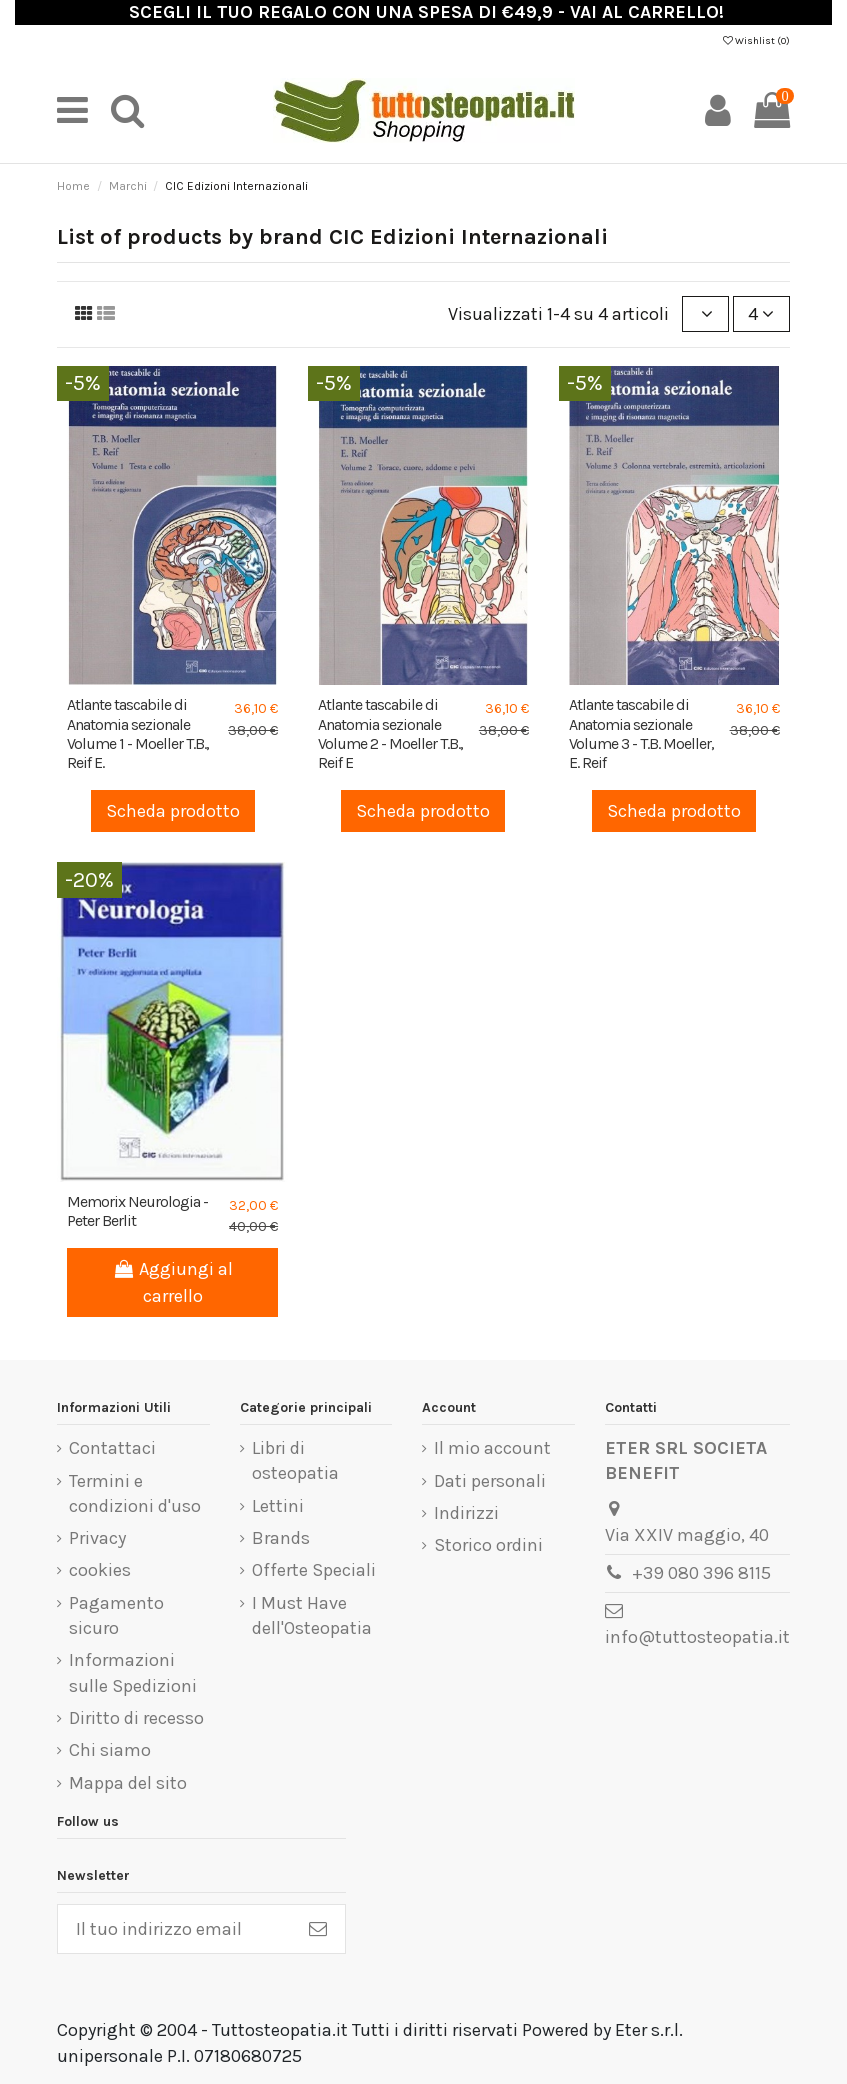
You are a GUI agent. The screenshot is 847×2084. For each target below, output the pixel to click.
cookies (100, 1570)
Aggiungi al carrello (172, 1282)
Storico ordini (488, 1545)
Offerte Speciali (314, 1570)
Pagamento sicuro (116, 1615)
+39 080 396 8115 (701, 1573)
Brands (281, 1538)
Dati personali (490, 1481)
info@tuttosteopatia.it (697, 1637)
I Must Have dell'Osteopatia (312, 1615)
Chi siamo (110, 1750)
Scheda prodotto (173, 811)
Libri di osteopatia (295, 1460)
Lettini (278, 1506)
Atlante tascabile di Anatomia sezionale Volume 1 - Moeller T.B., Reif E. (138, 733)
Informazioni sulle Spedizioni (133, 1672)
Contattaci (112, 1448)
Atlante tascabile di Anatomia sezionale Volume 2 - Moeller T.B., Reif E (390, 733)
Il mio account (492, 1448)
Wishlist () (756, 41)
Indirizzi (466, 1513)
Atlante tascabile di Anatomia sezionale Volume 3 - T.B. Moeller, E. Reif (641, 733)
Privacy (97, 1538)
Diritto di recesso (136, 1718)
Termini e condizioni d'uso (135, 1493)
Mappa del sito (128, 1783)
